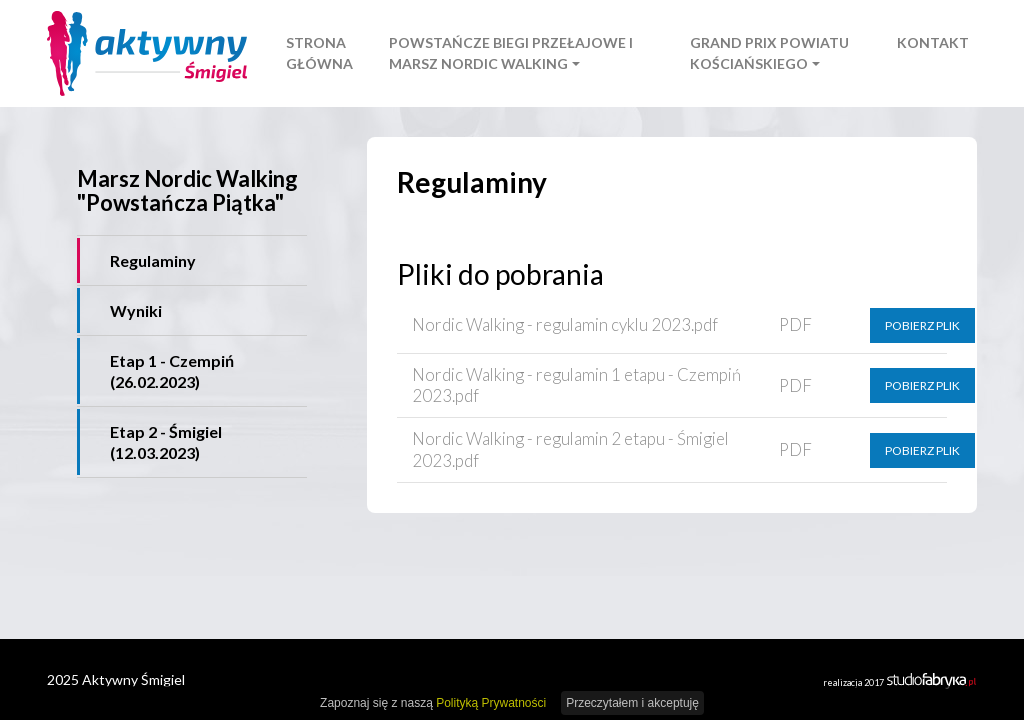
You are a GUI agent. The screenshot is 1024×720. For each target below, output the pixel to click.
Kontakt (933, 42)
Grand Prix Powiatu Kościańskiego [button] (769, 53)
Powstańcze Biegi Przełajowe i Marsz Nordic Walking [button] (511, 53)
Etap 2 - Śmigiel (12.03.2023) (166, 442)
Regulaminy (153, 260)
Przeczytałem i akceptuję (632, 703)
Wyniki (136, 310)
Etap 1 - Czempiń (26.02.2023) (172, 371)
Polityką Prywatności (491, 703)
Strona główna (319, 53)
